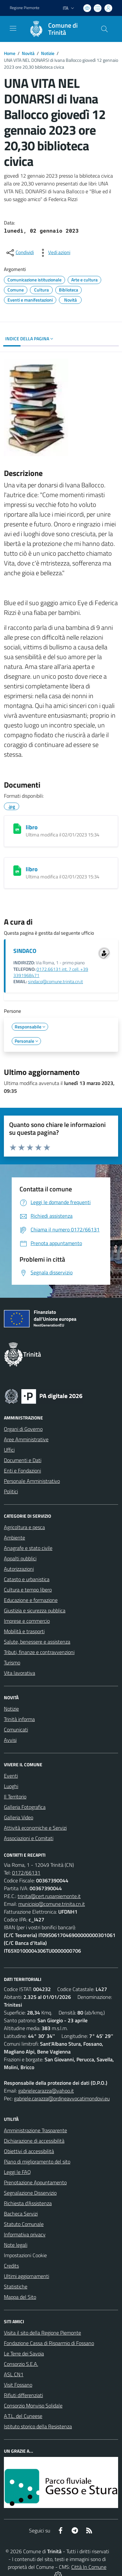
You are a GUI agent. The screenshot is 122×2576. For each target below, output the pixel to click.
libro (32, 827)
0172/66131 (26, 1873)
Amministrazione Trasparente (35, 2130)
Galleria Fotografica (25, 1807)
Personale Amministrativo (32, 1481)
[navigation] (13, 28)
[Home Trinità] (57, 29)
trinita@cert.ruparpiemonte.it (49, 1896)
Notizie (47, 53)
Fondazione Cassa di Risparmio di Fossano (49, 2343)
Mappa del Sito (20, 2297)
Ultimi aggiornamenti (26, 2276)
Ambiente (14, 1537)
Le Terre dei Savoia (24, 2353)
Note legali (15, 2245)
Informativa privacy (25, 2234)
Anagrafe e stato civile (28, 1548)
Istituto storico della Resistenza (38, 2426)
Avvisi (10, 1740)
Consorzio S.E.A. (21, 2364)
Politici (11, 1491)
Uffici (9, 1450)
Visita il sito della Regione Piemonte (42, 2333)
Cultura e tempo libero (28, 1589)
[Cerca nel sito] (104, 29)
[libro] (17, 828)
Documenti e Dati (22, 1460)
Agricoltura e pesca (24, 1527)
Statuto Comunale (24, 2224)
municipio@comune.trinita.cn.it (51, 1904)
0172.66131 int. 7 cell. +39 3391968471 (50, 972)
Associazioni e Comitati (28, 1838)
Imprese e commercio (27, 1621)
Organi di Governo (23, 1429)
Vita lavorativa (19, 1673)
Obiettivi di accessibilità (29, 2151)
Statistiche (15, 2286)
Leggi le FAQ (17, 2172)
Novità (28, 53)
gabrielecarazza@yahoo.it (46, 2091)
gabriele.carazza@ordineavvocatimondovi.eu (62, 2098)
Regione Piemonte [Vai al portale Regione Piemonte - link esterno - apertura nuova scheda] (24, 8)
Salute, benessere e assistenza (37, 1642)
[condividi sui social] (19, 253)
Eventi (11, 1776)
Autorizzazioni (19, 1569)
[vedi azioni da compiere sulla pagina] (54, 253)
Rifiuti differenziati (23, 2395)
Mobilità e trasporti (24, 1631)
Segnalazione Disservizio (30, 2193)
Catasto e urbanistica (26, 1579)
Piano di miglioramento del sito (37, 2161)
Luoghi (11, 1786)
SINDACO (24, 950)
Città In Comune (88, 2567)
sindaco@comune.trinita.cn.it (55, 981)
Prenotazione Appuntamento (35, 2182)
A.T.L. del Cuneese (23, 2416)
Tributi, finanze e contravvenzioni (39, 1652)
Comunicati (16, 1729)
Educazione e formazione (31, 1600)
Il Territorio (15, 1796)
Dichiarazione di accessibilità (34, 2141)
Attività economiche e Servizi (35, 1828)
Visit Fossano (18, 2385)
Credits (11, 2266)
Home (9, 53)
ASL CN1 (13, 2374)
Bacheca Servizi (21, 2213)
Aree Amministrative (26, 1439)
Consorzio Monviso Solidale (33, 2405)
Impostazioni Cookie (25, 2255)
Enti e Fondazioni (22, 1470)
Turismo (12, 1662)
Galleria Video (18, 1817)
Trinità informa (19, 1719)
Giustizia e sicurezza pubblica (34, 1610)
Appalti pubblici (20, 1558)
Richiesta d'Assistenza (28, 2203)
